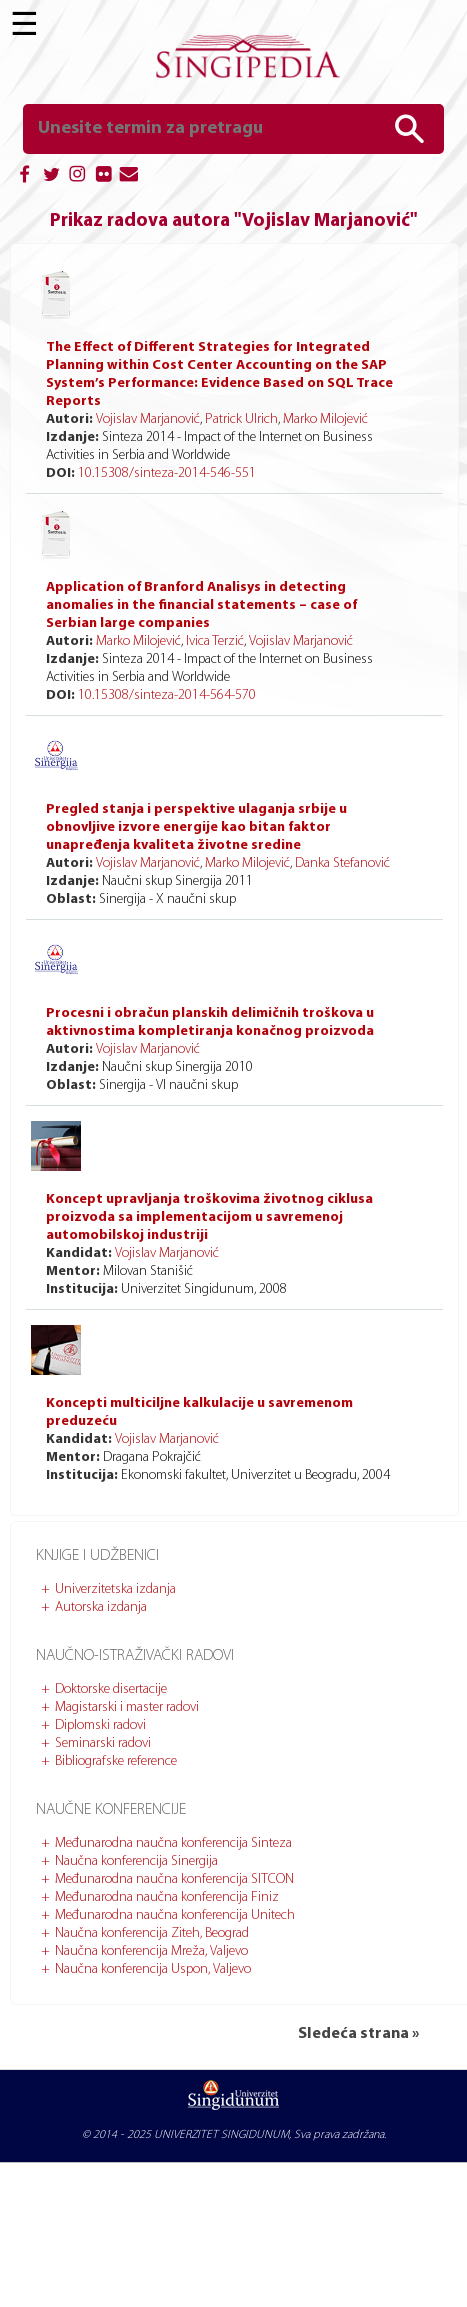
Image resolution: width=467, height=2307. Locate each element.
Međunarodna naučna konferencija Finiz (167, 1897)
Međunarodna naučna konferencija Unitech (175, 1915)
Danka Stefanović (342, 863)
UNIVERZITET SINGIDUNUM (221, 2135)
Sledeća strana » (358, 2034)
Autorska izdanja (101, 1607)
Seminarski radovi (103, 1743)
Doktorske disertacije (111, 1689)
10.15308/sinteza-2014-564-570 (167, 695)
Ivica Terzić (215, 641)
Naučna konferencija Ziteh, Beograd (152, 1933)
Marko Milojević (325, 419)
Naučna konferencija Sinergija (136, 1861)
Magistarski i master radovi (127, 1707)
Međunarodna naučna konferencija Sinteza (173, 1843)
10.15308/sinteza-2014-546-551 (167, 473)
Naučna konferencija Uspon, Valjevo (153, 1969)
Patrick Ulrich (241, 419)
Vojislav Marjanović (148, 419)
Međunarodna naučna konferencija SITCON (174, 1879)
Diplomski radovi (100, 1725)
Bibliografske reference (116, 1761)
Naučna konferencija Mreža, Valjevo (151, 1951)
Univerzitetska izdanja (115, 1589)
